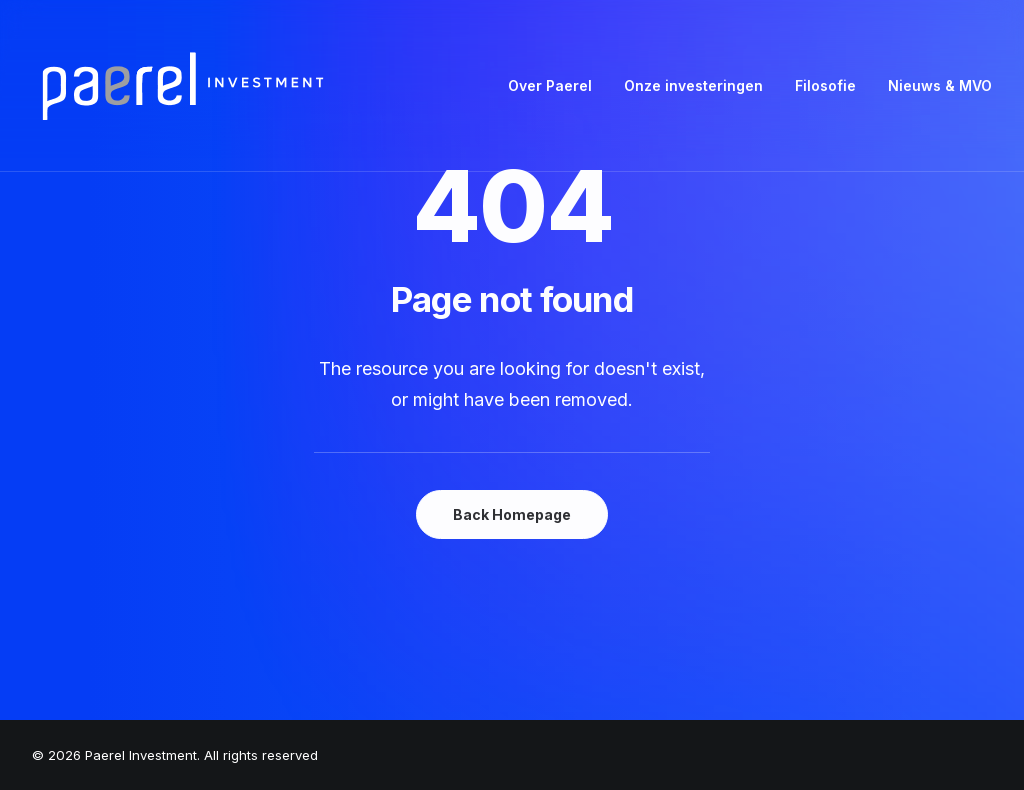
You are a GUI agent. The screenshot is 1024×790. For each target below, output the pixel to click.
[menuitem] (557, 86)
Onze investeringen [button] (693, 85)
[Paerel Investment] (182, 86)
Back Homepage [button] (512, 514)
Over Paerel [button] (550, 85)
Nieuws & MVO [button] (940, 85)
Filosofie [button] (825, 85)
